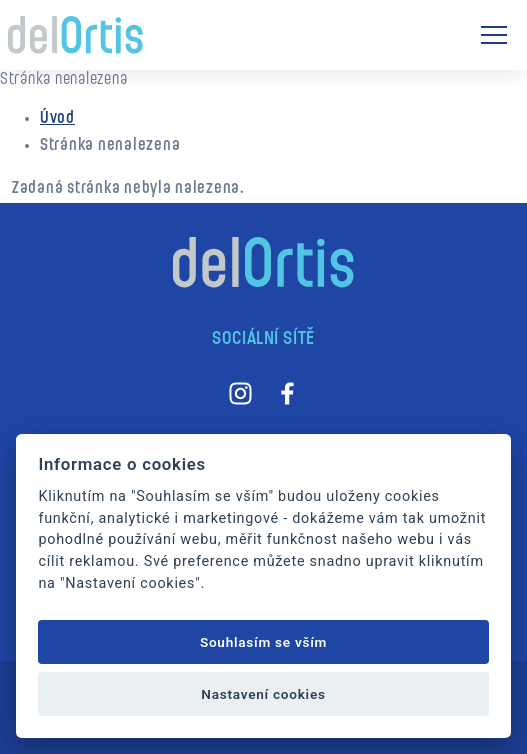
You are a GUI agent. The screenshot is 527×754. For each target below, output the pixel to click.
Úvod (57, 119)
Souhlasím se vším (263, 642)
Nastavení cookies (263, 694)
